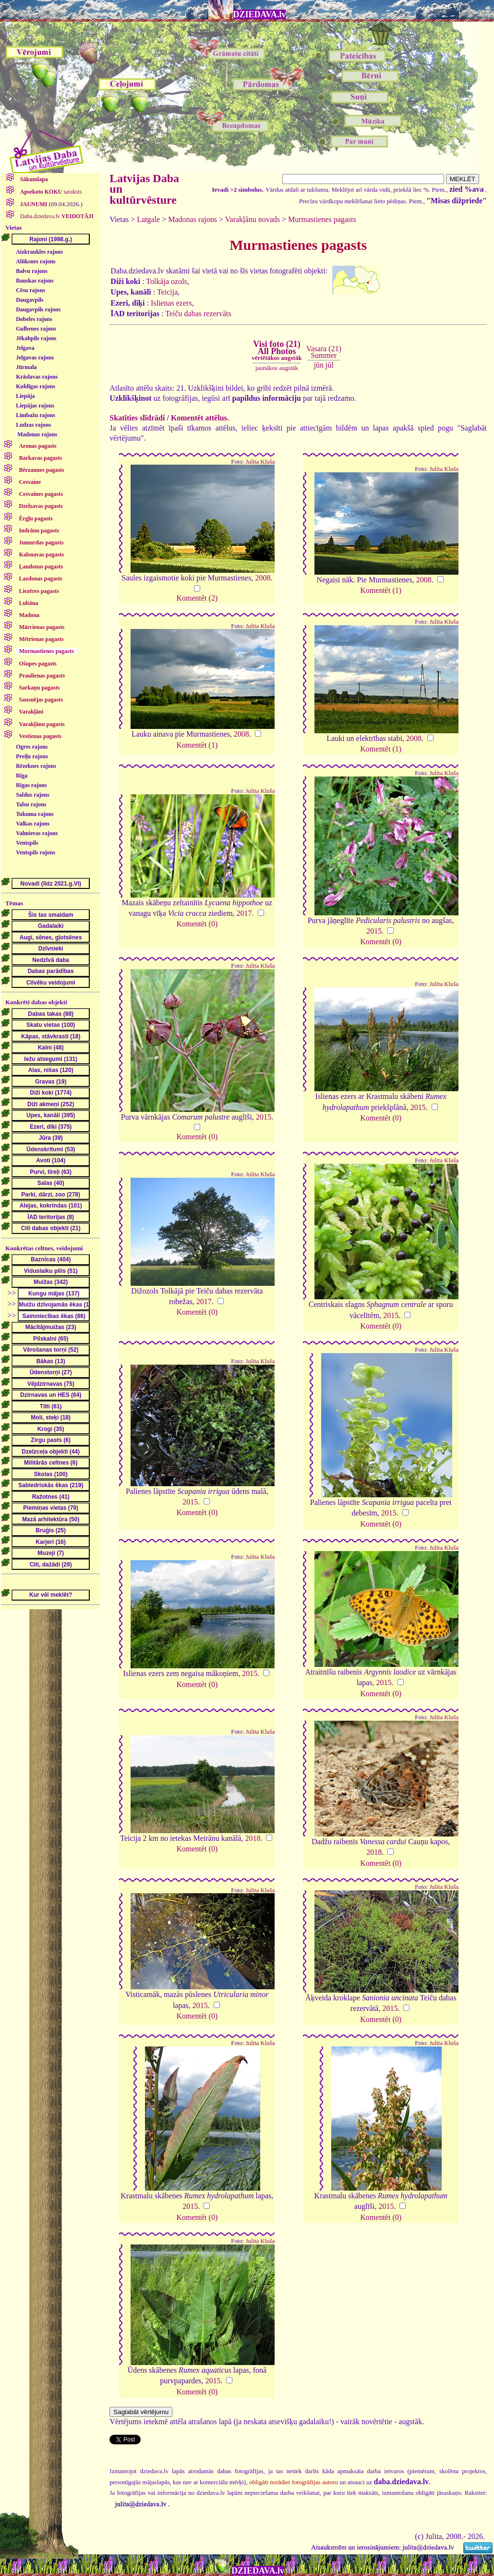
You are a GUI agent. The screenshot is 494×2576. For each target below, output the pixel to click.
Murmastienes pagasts (322, 219)
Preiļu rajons (32, 756)
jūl (329, 365)
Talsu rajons (31, 804)
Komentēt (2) (196, 598)
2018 (252, 1838)
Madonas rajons (37, 434)
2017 (244, 913)
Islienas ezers (171, 303)
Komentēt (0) (196, 924)
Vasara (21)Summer (323, 352)
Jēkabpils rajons (36, 338)
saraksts (50, 191)
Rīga (21, 775)
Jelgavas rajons (35, 357)
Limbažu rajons (35, 415)
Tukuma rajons (35, 814)
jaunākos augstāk (276, 367)
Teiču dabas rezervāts (198, 313)
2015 (374, 931)
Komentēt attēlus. (200, 418)
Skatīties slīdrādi (137, 418)
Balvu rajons (32, 271)
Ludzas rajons (33, 424)
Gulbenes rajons (36, 328)
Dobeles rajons (34, 319)
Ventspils (27, 842)
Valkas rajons (32, 823)
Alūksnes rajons (35, 261)
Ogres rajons (32, 746)
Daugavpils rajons (38, 309)
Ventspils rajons (35, 852)
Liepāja (25, 396)
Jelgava (25, 348)
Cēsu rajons (30, 290)
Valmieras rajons (37, 833)
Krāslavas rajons (37, 376)
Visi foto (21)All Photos (276, 350)
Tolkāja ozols (166, 281)
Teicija (167, 292)
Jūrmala (26, 367)
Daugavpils (29, 299)
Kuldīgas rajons (35, 386)
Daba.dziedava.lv (56, 216)
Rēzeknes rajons (36, 766)
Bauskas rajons (34, 280)
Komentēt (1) (380, 590)
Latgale (148, 219)
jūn (319, 365)
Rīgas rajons (31, 785)
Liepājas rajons (35, 405)
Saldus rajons (32, 794)
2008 (262, 578)
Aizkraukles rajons (39, 251)
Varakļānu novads (252, 219)
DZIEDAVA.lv (259, 14)
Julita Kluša (260, 461)
